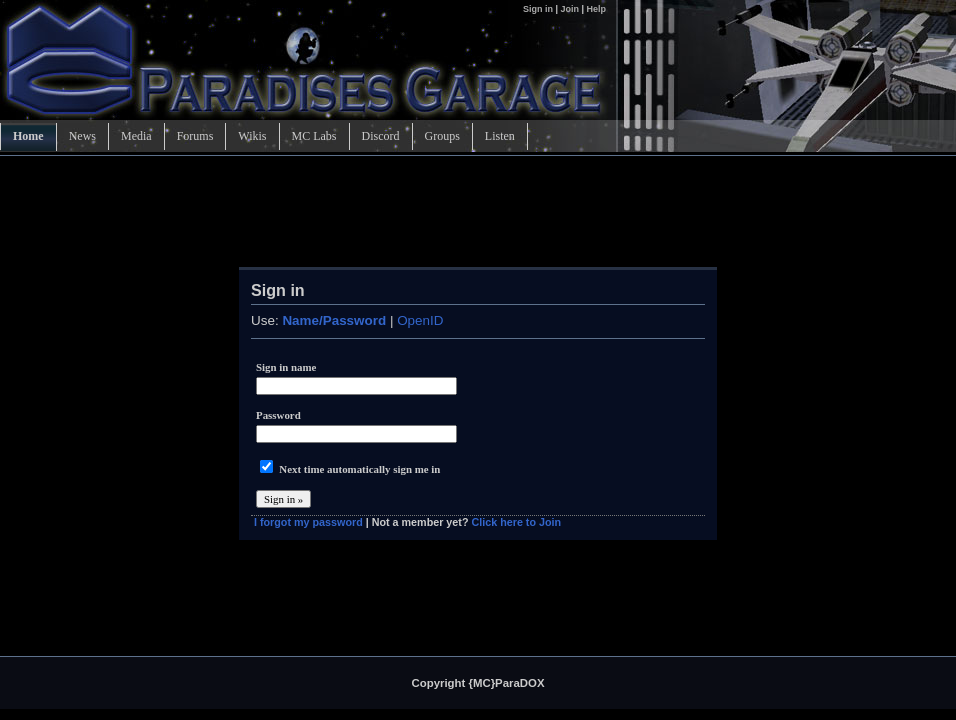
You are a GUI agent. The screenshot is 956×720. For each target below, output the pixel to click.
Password (278, 415)
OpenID (420, 320)
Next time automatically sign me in (359, 469)
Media (136, 136)
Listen (500, 136)
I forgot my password (308, 522)
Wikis (252, 136)
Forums (195, 136)
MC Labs (314, 136)
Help (596, 9)
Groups (442, 136)
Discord (381, 136)
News (82, 136)
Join (569, 9)
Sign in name (286, 367)
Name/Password (334, 320)
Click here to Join (516, 522)
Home (28, 136)
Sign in (539, 9)
